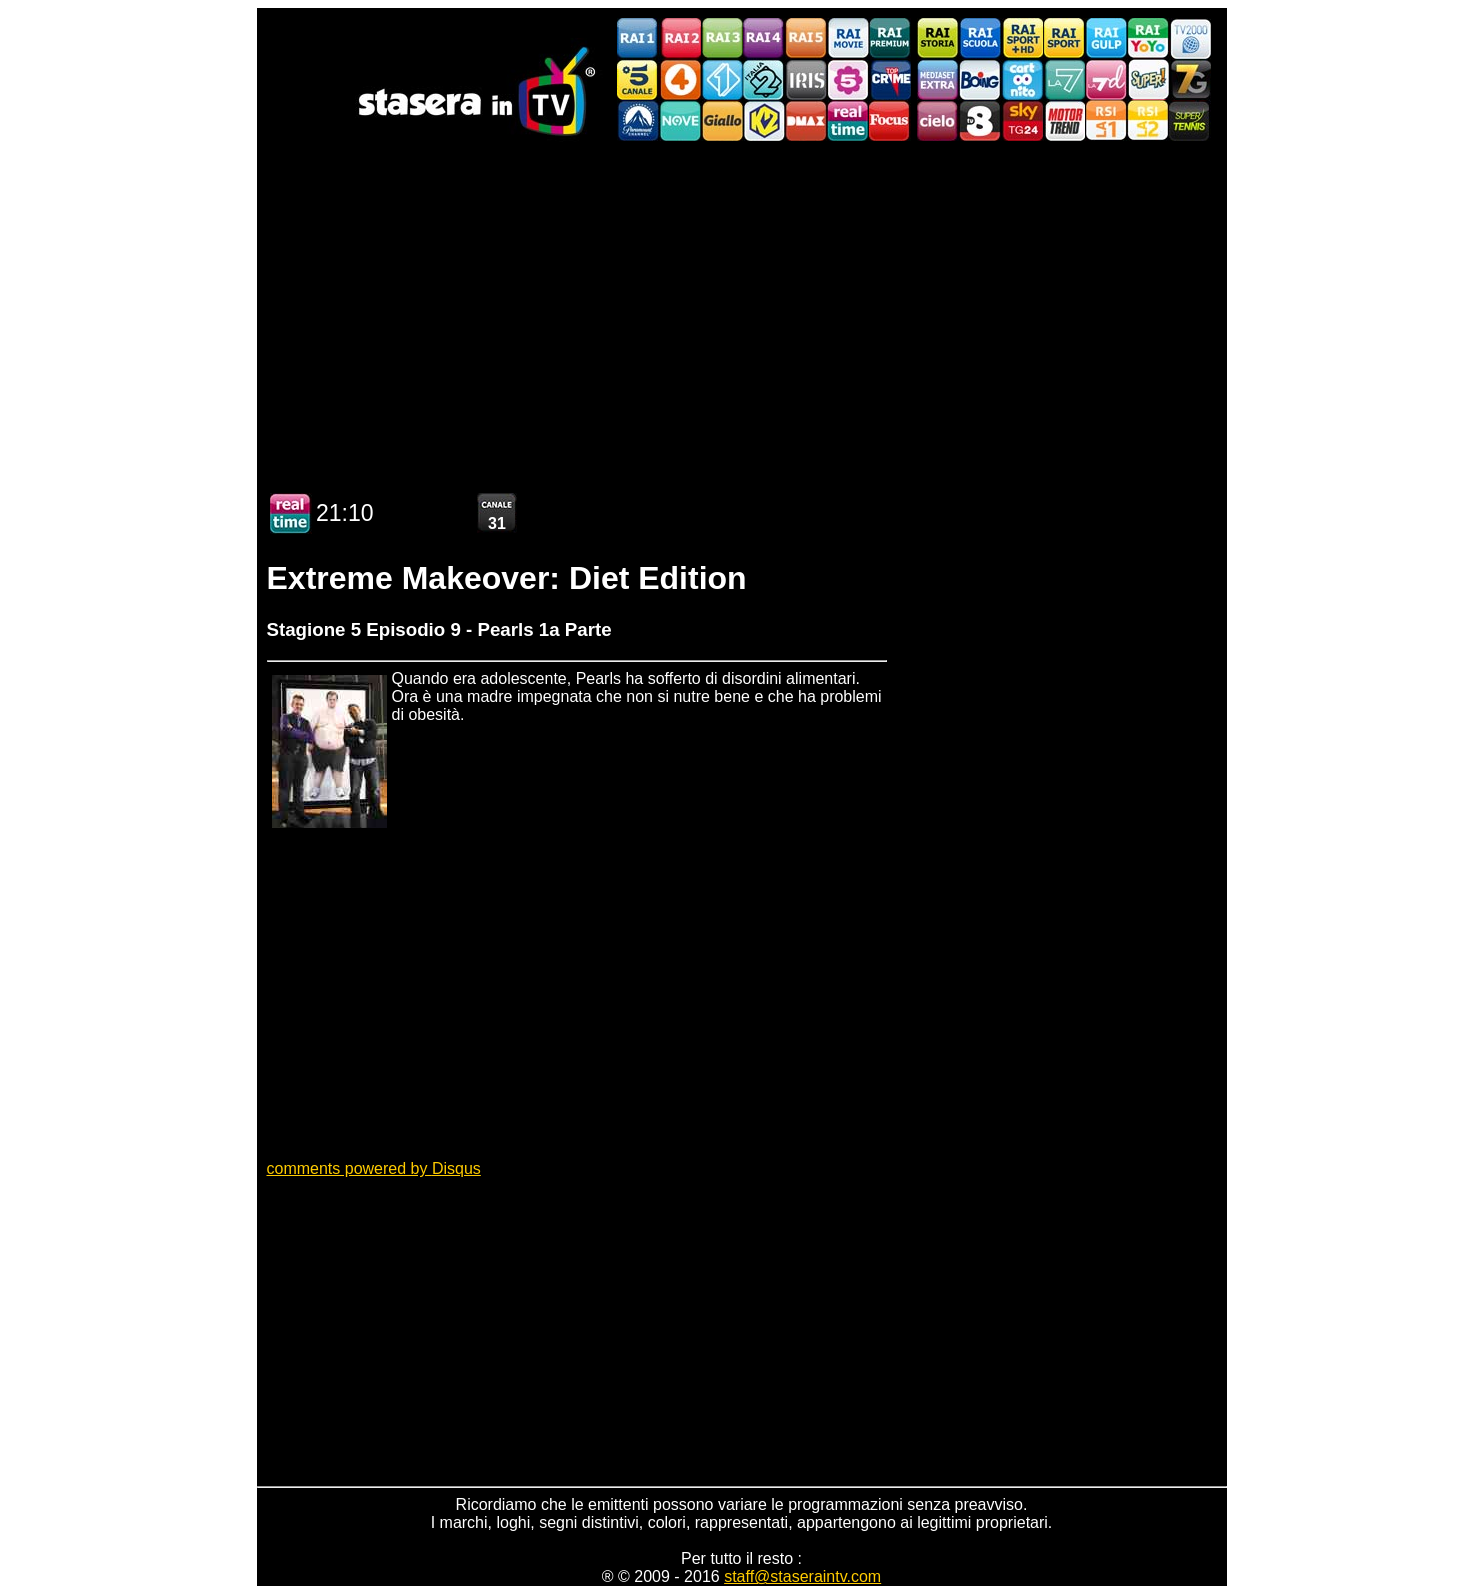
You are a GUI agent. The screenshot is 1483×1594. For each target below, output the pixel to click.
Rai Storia (938, 38)
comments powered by (374, 1168)
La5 (848, 79)
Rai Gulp (1106, 38)
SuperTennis (1190, 120)
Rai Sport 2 (1064, 38)
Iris (806, 79)
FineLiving (1064, 120)
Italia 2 (764, 79)
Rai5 (806, 38)
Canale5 (638, 79)
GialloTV (722, 120)
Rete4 (680, 79)
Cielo (938, 120)
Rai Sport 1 (1022, 38)
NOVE (680, 120)
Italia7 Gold (1190, 79)
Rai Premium (890, 38)
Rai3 (722, 38)
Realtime (848, 120)
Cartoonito (1022, 79)
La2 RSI (1148, 120)
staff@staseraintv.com (802, 1576)
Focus (890, 120)
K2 (764, 120)
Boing (980, 79)
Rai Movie (848, 38)
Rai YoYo (1148, 38)
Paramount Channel (638, 120)
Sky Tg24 (1022, 120)
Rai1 (638, 38)
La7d (1106, 79)
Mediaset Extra (938, 79)
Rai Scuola (980, 38)
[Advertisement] (742, 308)
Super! (1148, 79)
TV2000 (1190, 38)
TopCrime (890, 79)
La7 (1064, 79)
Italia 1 (722, 79)
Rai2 (680, 38)
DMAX (806, 120)
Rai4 (764, 38)
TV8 (980, 120)
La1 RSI (1106, 120)
